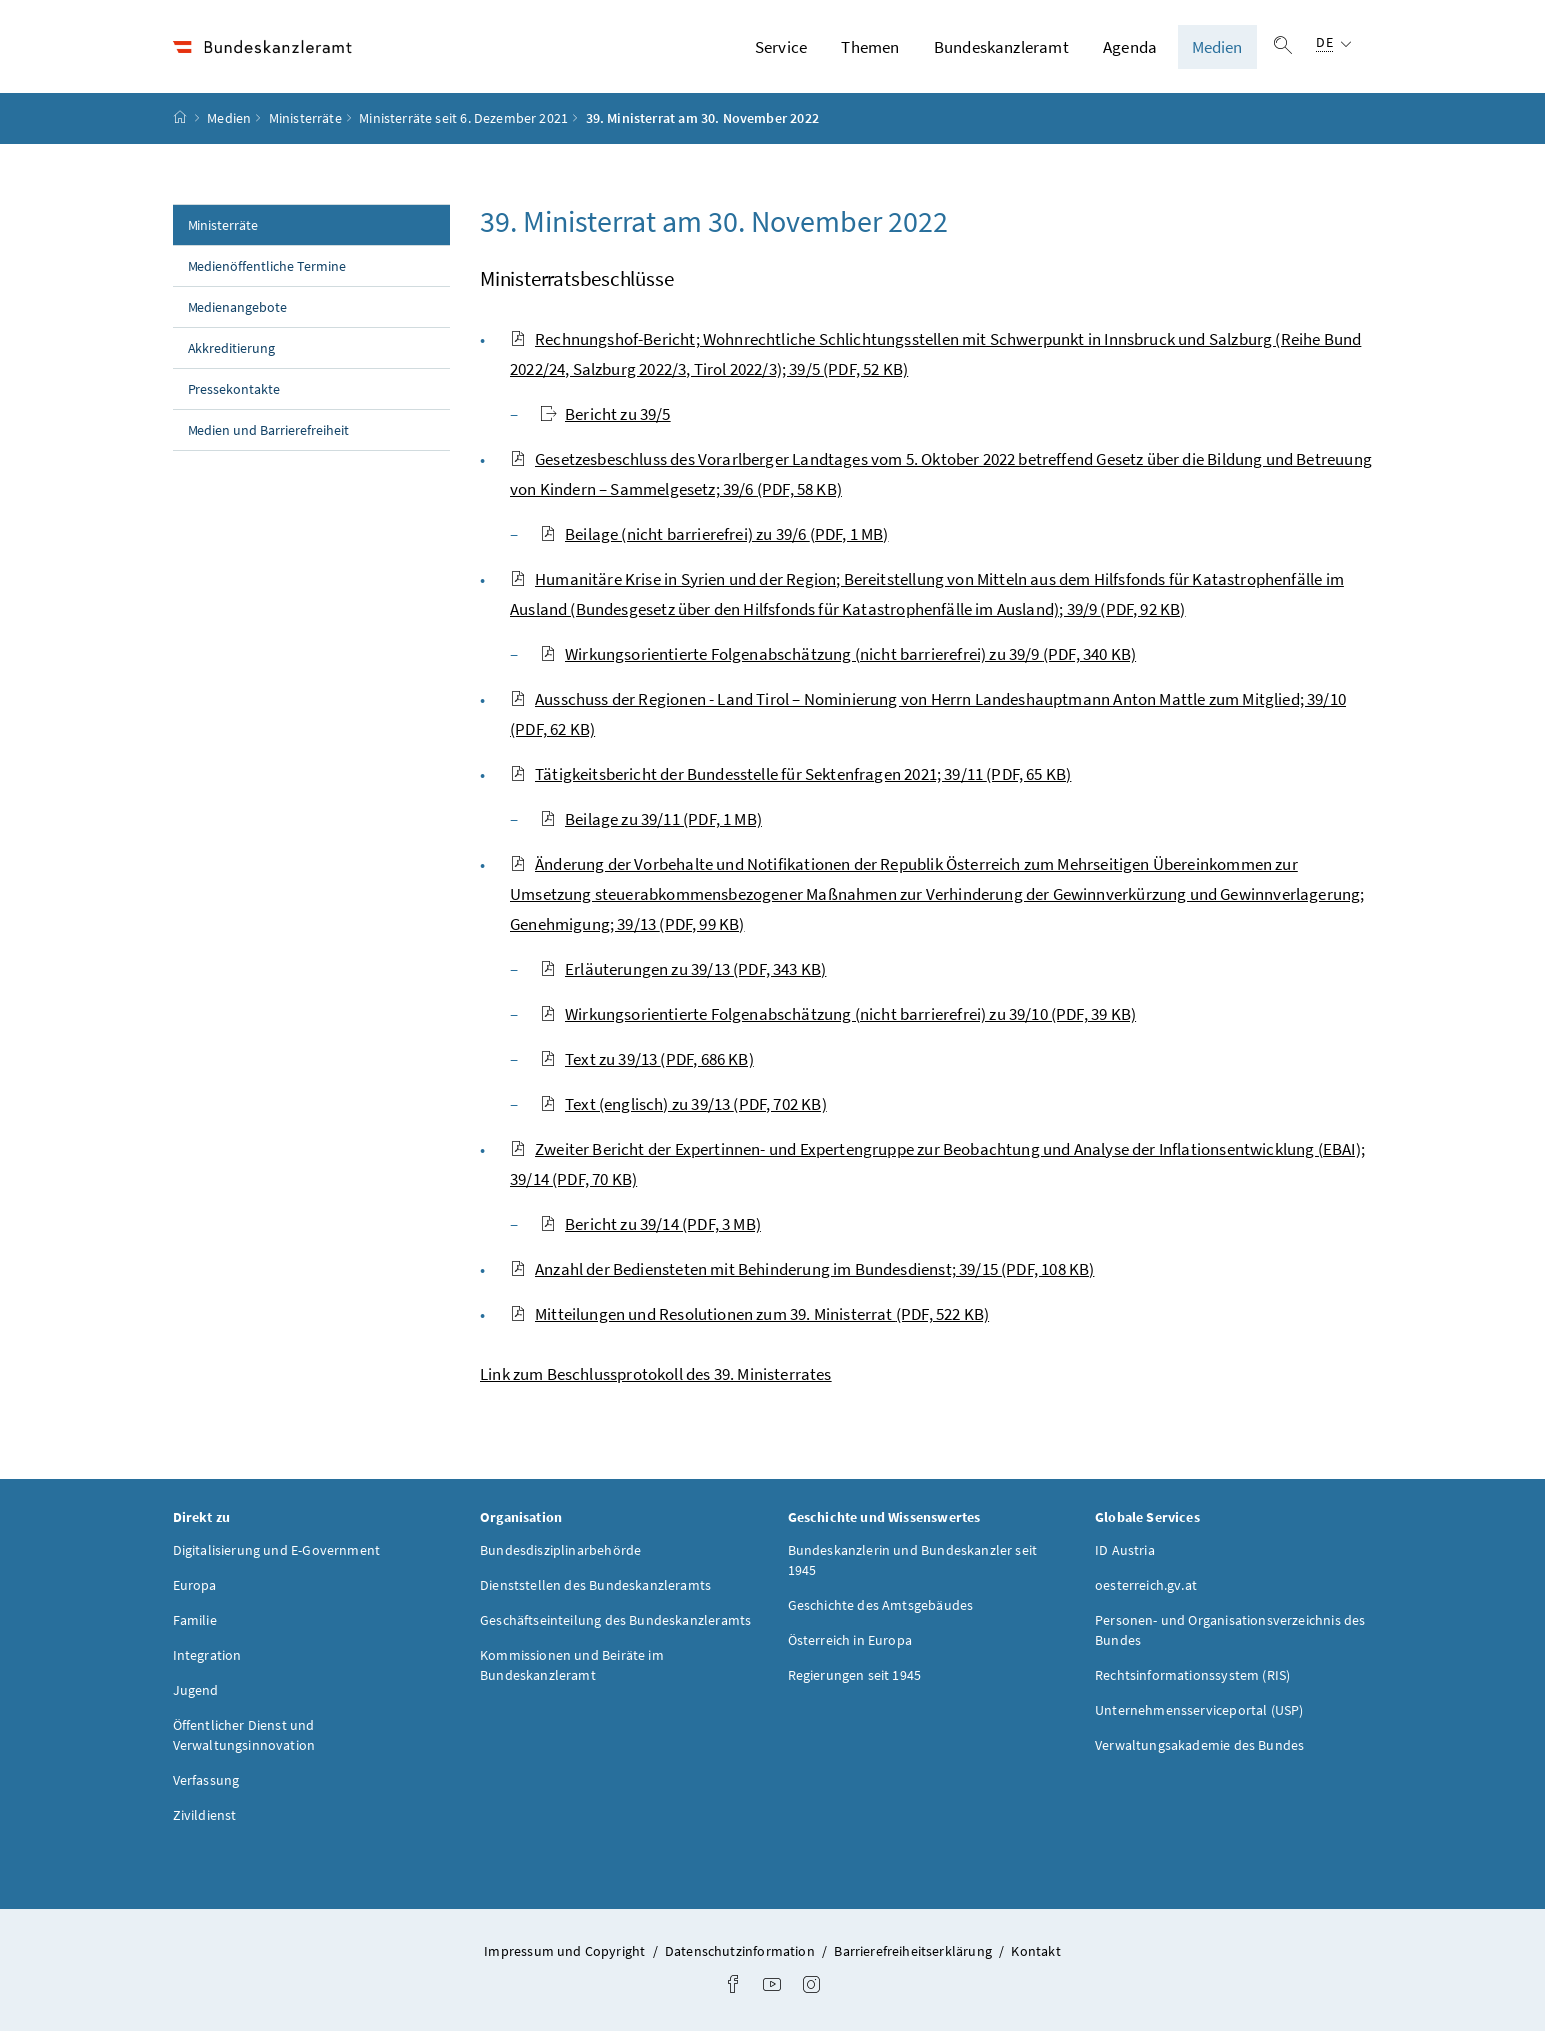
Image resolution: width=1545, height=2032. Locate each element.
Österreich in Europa (850, 1641)
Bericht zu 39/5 (605, 414)
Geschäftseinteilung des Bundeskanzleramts (615, 1621)
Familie (195, 1621)
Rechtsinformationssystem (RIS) (1192, 1676)
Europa (195, 1586)
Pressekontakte (234, 389)
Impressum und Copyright (566, 1952)
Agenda (1130, 47)
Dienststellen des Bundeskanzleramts (595, 1586)
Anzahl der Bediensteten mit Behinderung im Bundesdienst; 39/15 (802, 1269)
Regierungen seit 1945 (855, 1676)
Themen (870, 47)
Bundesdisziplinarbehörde (560, 1551)
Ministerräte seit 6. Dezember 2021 (463, 119)
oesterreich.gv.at (1146, 1586)
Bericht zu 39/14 (650, 1224)
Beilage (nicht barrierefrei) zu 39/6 (714, 534)
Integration (207, 1656)
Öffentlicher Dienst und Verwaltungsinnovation (244, 1736)
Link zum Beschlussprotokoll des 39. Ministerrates (656, 1374)
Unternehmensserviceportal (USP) (1199, 1711)
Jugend (196, 1691)
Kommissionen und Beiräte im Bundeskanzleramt (572, 1666)
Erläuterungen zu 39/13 (683, 969)
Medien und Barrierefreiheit (269, 430)
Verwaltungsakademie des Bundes (1199, 1746)
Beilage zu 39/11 (651, 819)
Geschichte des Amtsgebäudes (881, 1606)
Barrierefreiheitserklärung (914, 1952)
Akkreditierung (232, 348)
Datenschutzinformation (741, 1952)
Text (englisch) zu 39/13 (683, 1104)
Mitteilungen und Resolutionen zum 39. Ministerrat (749, 1314)
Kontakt (1035, 1952)
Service (781, 47)
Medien (1217, 47)
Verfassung (206, 1781)
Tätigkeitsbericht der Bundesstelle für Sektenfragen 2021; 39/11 (790, 774)
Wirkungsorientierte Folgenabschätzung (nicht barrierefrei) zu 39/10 (838, 1014)
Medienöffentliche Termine (267, 266)
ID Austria (1125, 1551)
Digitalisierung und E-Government (277, 1551)
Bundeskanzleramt (1001, 47)
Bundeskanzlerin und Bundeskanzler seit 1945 (913, 1561)
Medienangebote (238, 307)
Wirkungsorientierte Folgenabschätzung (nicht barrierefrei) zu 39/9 (838, 654)
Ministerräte (305, 119)
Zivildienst (205, 1816)
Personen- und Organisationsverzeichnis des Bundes (1230, 1631)
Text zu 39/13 (647, 1059)
